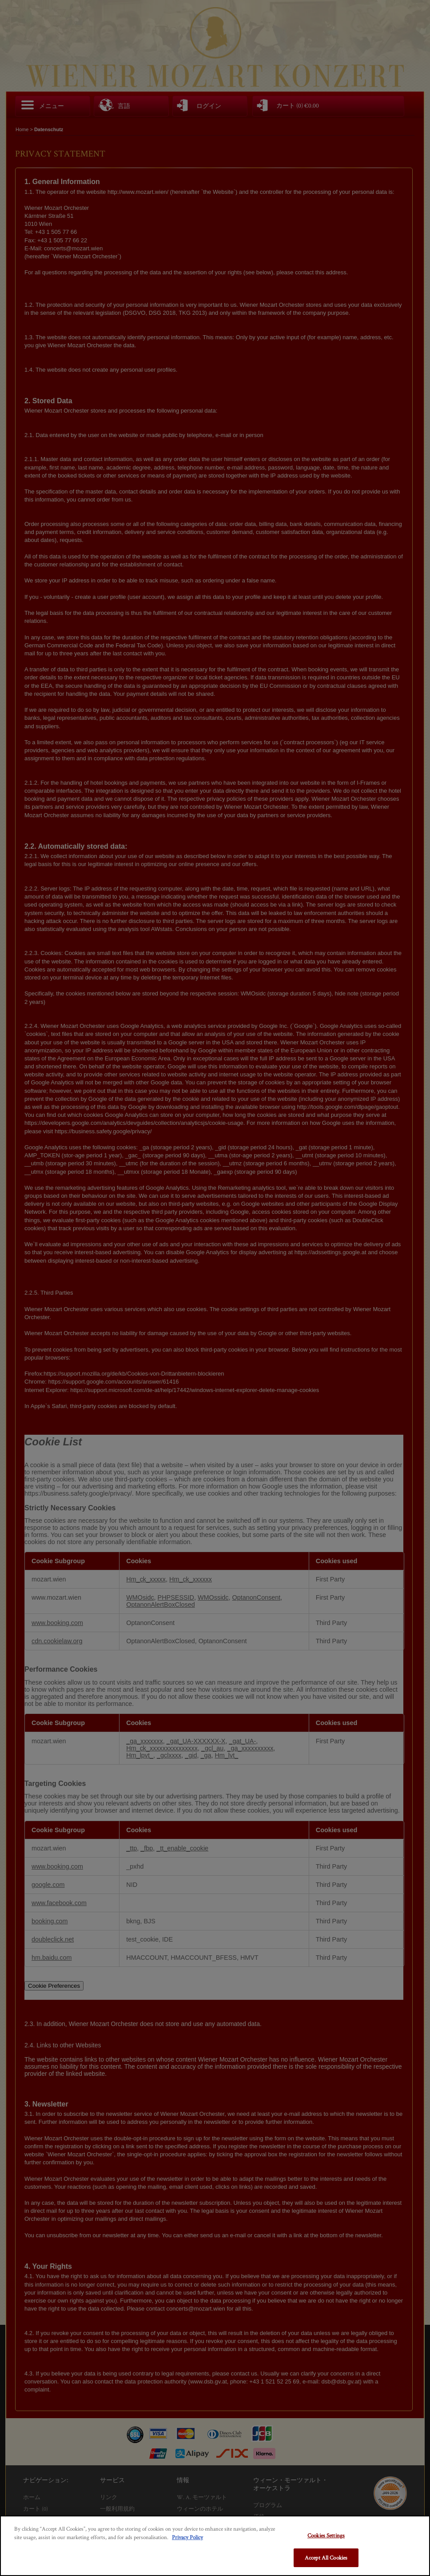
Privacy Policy (187, 2537)
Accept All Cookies (326, 2557)
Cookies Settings (326, 2535)
